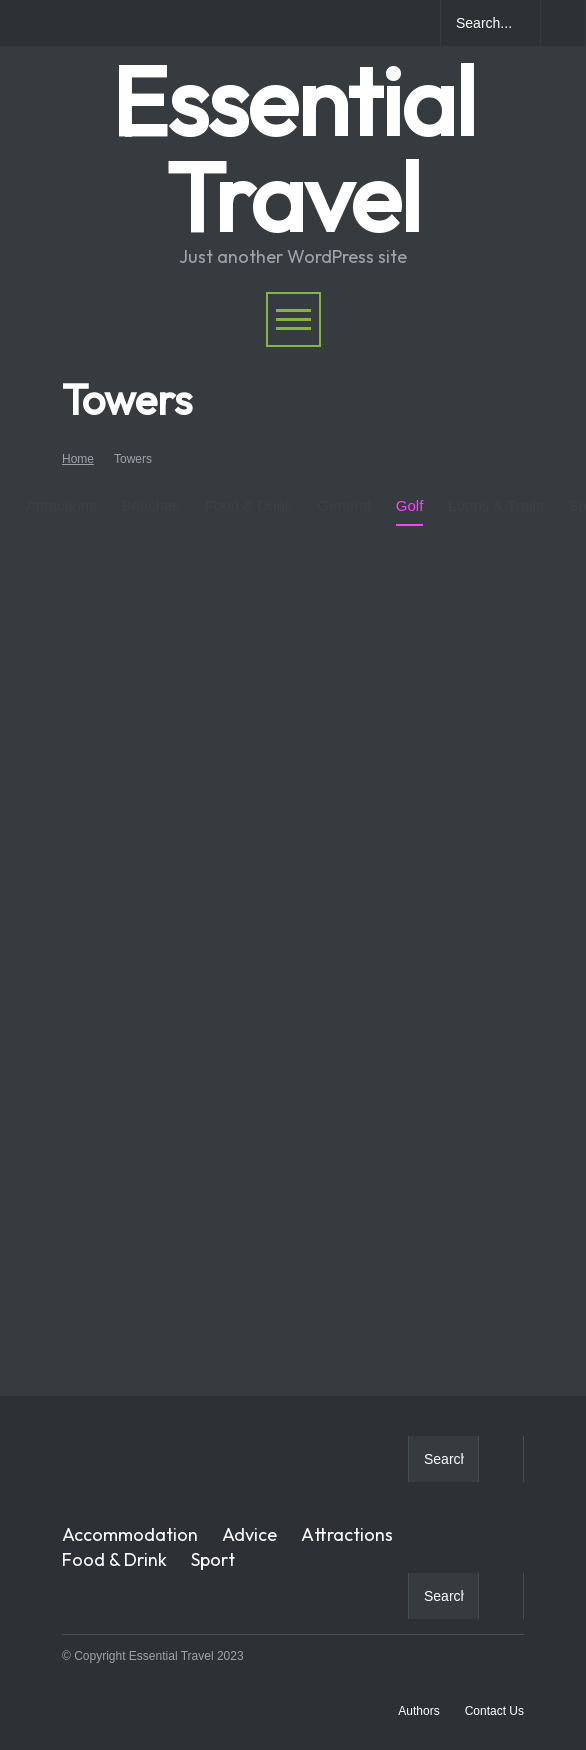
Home (78, 459)
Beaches (151, 490)
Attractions (61, 505)
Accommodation (130, 1534)
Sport (213, 1559)
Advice (249, 1534)
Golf (410, 490)
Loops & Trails (495, 490)
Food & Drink (249, 490)
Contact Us (494, 1711)
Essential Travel (293, 148)
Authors (418, 1711)
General (343, 490)
